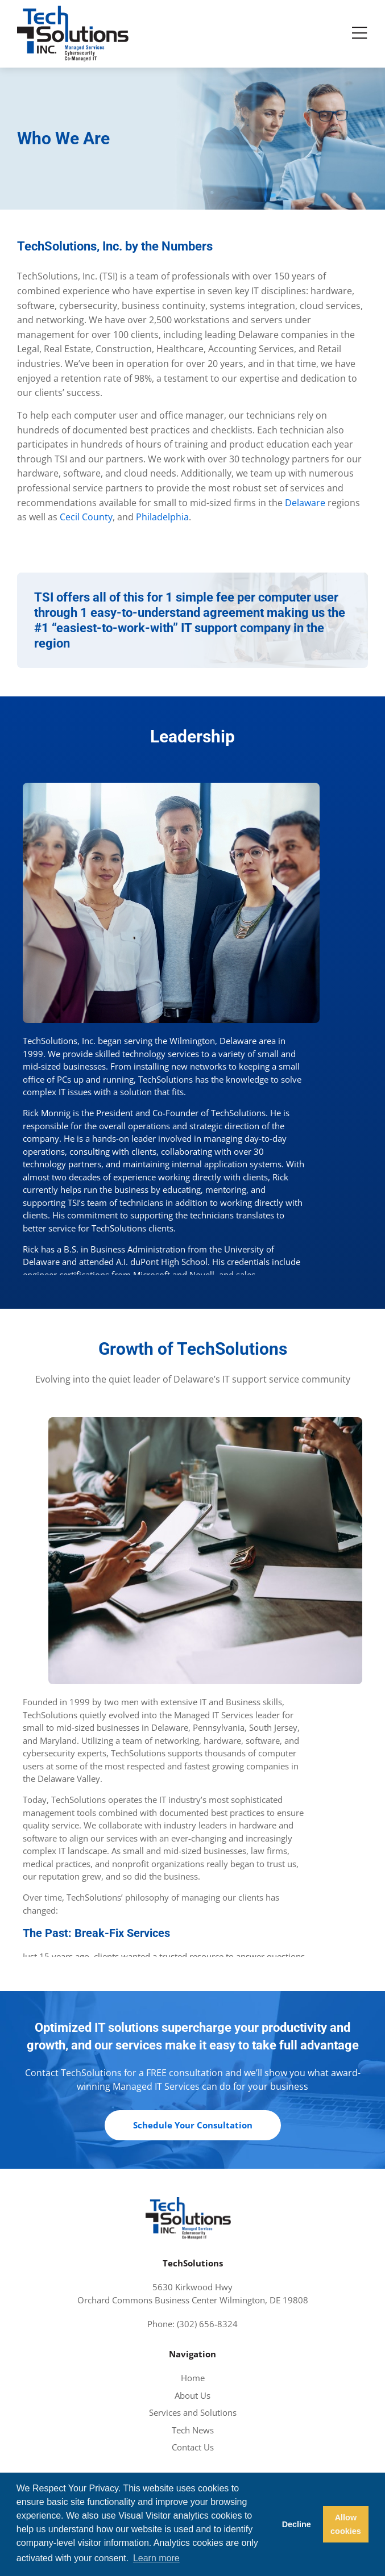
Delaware (305, 502)
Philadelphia (162, 517)
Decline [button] (296, 2524)
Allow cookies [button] (345, 2524)
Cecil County (86, 517)
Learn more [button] (156, 2558)
